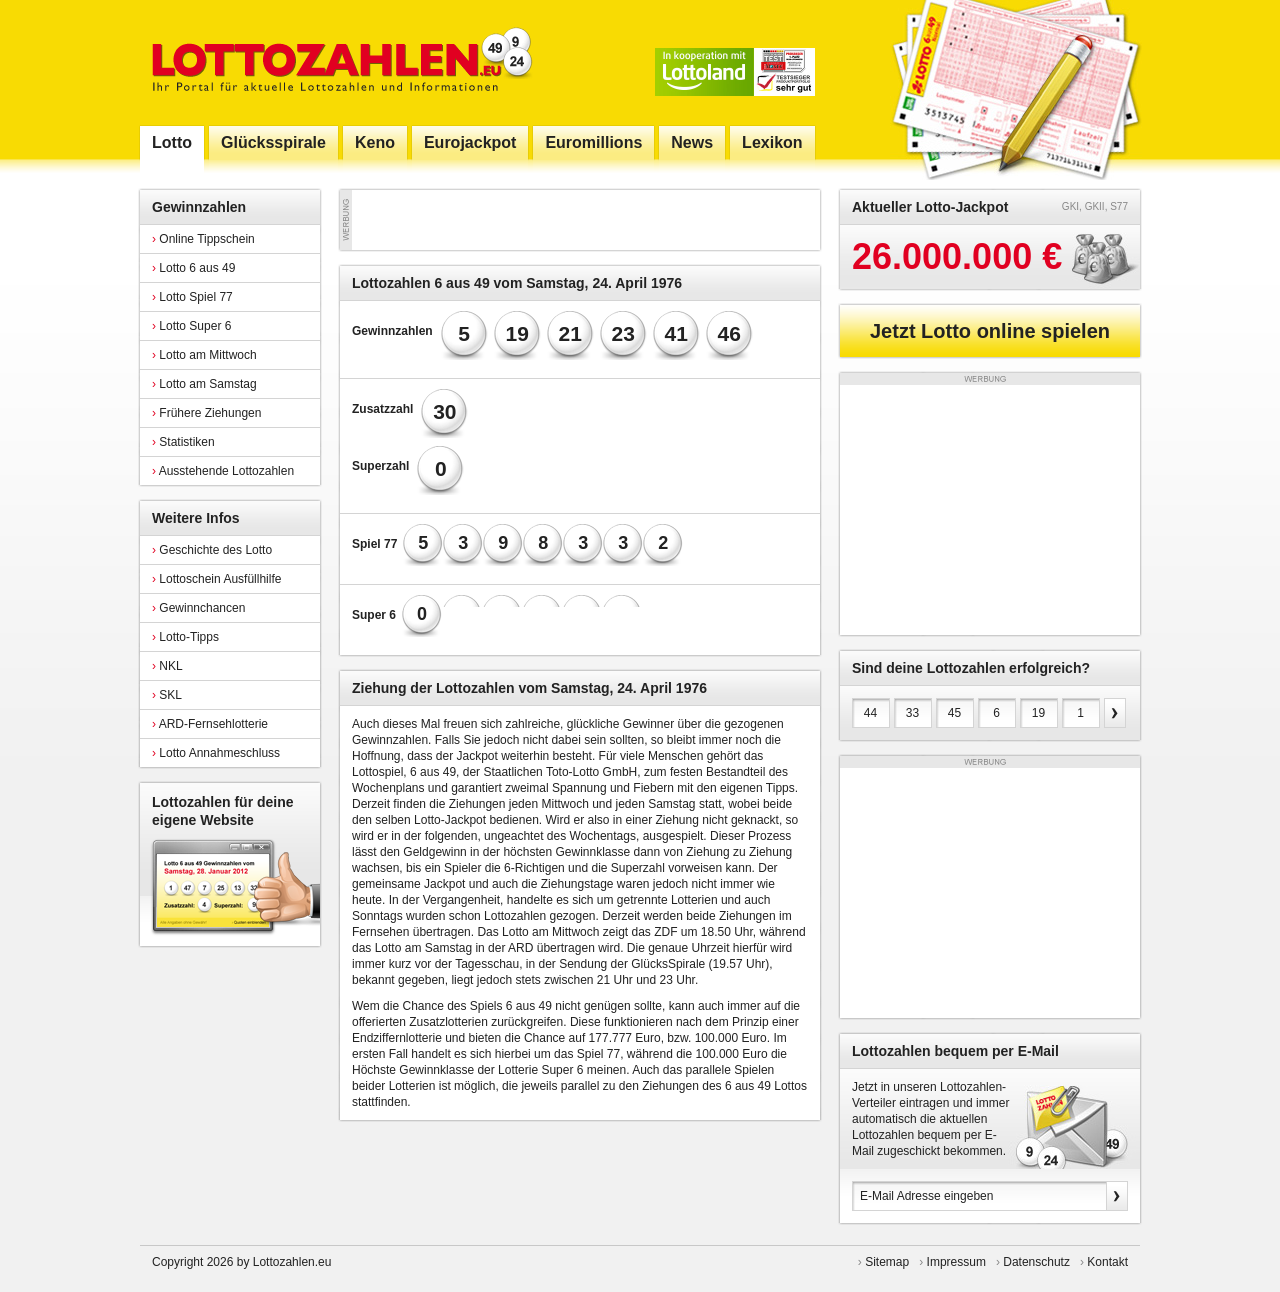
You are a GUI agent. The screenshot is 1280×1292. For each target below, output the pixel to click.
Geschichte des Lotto (212, 550)
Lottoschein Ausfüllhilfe (216, 579)
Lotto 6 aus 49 (193, 268)
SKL (167, 695)
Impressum (956, 1262)
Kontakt (1107, 1262)
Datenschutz (1036, 1262)
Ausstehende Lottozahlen (223, 471)
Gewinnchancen (198, 608)
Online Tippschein (203, 239)
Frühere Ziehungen (206, 413)
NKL (167, 666)
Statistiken (183, 442)
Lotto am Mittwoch (204, 355)
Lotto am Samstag (204, 384)
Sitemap (887, 1262)
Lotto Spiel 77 (192, 297)
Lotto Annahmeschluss (216, 753)
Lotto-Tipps (185, 637)
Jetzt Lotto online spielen (990, 331)
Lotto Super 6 (191, 326)
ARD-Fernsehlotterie (210, 724)
